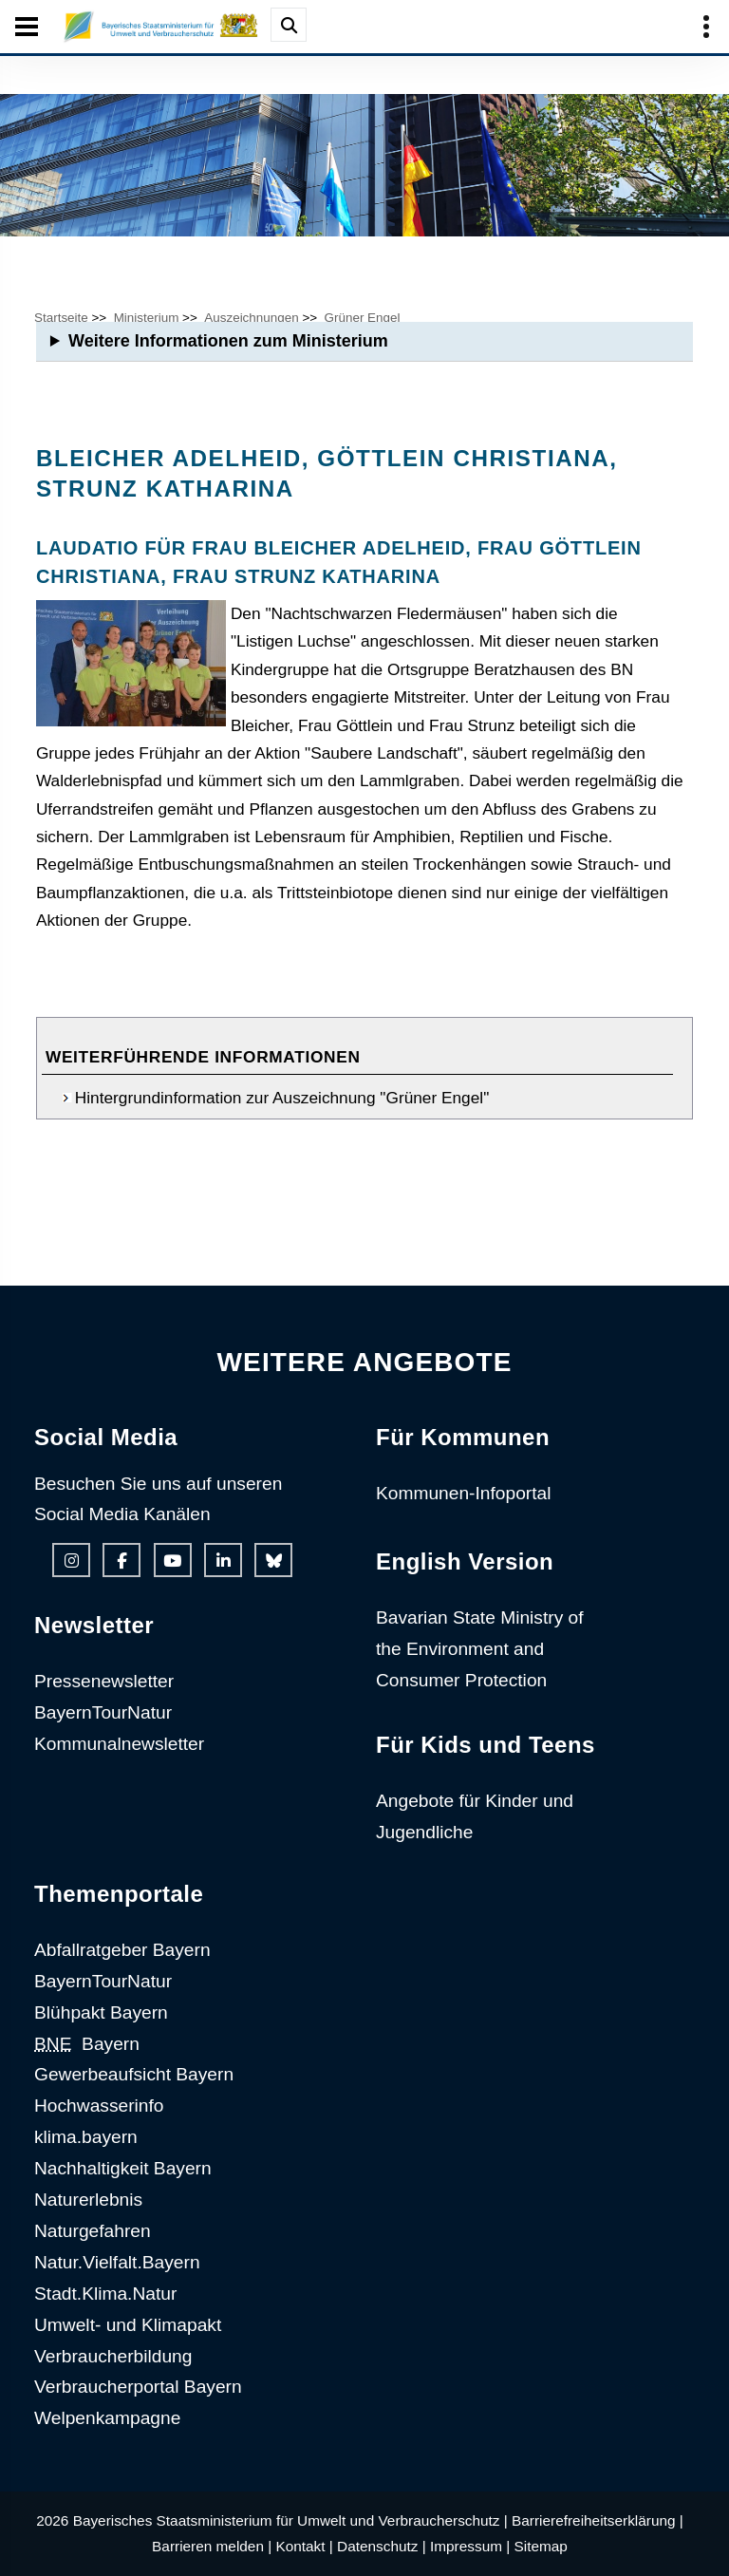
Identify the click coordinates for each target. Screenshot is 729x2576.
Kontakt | (303, 2546)
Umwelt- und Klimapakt (127, 2325)
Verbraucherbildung (113, 2356)
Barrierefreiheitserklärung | (597, 2520)
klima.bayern (86, 2137)
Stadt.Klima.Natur (105, 2293)
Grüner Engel (363, 317)
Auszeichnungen (251, 317)
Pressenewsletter (104, 1681)
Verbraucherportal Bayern (138, 2387)
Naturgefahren (92, 2231)
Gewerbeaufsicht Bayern (134, 2074)
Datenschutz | (381, 2546)
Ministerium (146, 317)
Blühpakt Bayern (101, 2012)
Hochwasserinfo (99, 2105)
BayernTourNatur (103, 1712)
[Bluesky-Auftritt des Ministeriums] (273, 1560)
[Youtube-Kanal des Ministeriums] (173, 1560)
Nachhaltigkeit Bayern (123, 2168)
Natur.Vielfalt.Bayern (117, 2262)
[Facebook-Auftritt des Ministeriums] (121, 1560)
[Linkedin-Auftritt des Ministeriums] (223, 1560)
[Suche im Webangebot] (289, 25)
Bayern (87, 2044)
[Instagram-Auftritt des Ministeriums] (71, 1560)
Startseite (61, 317)
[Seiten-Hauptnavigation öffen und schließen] (26, 26)
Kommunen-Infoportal (463, 1493)
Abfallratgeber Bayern (122, 1950)
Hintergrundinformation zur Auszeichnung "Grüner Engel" (282, 1097)
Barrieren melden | (211, 2546)
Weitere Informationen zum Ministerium (228, 340)
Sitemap (541, 2546)
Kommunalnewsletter (119, 1744)
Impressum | (470, 2546)
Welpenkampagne (107, 2418)
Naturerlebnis (88, 2199)
